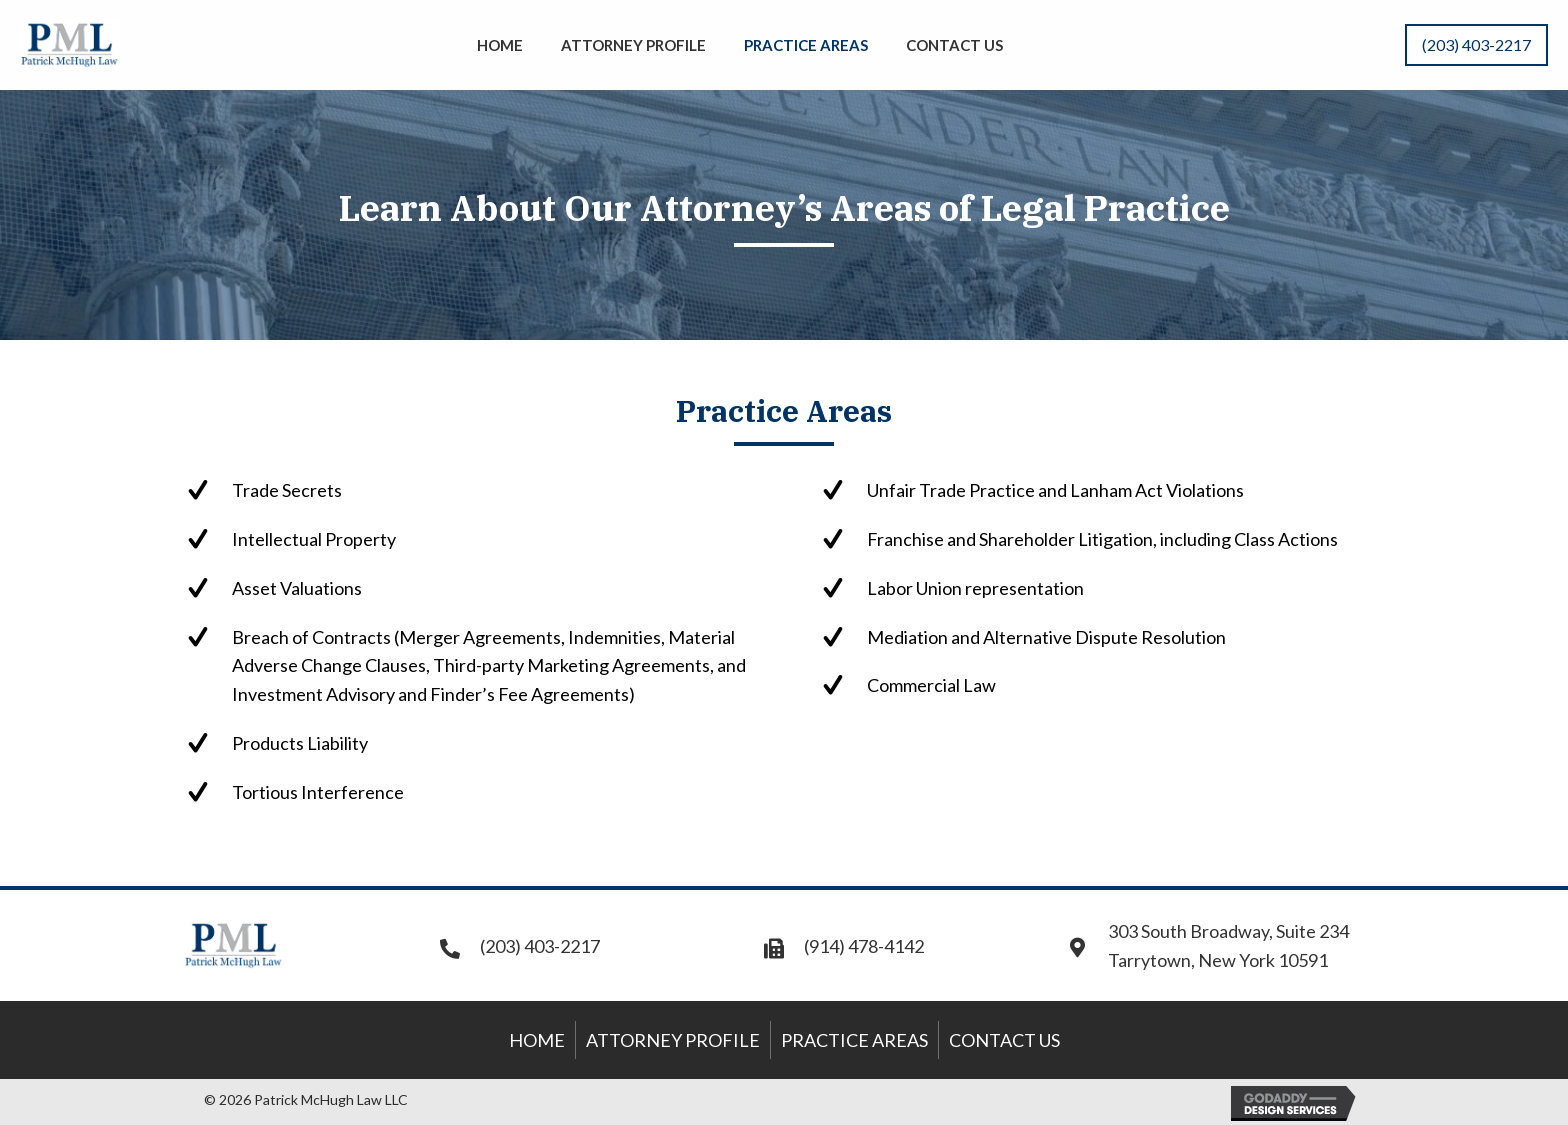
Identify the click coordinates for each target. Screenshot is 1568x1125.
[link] (500, 42)
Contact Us (1004, 1040)
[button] (1476, 45)
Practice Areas (854, 1040)
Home (537, 1040)
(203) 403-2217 (540, 946)
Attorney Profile (673, 1040)
